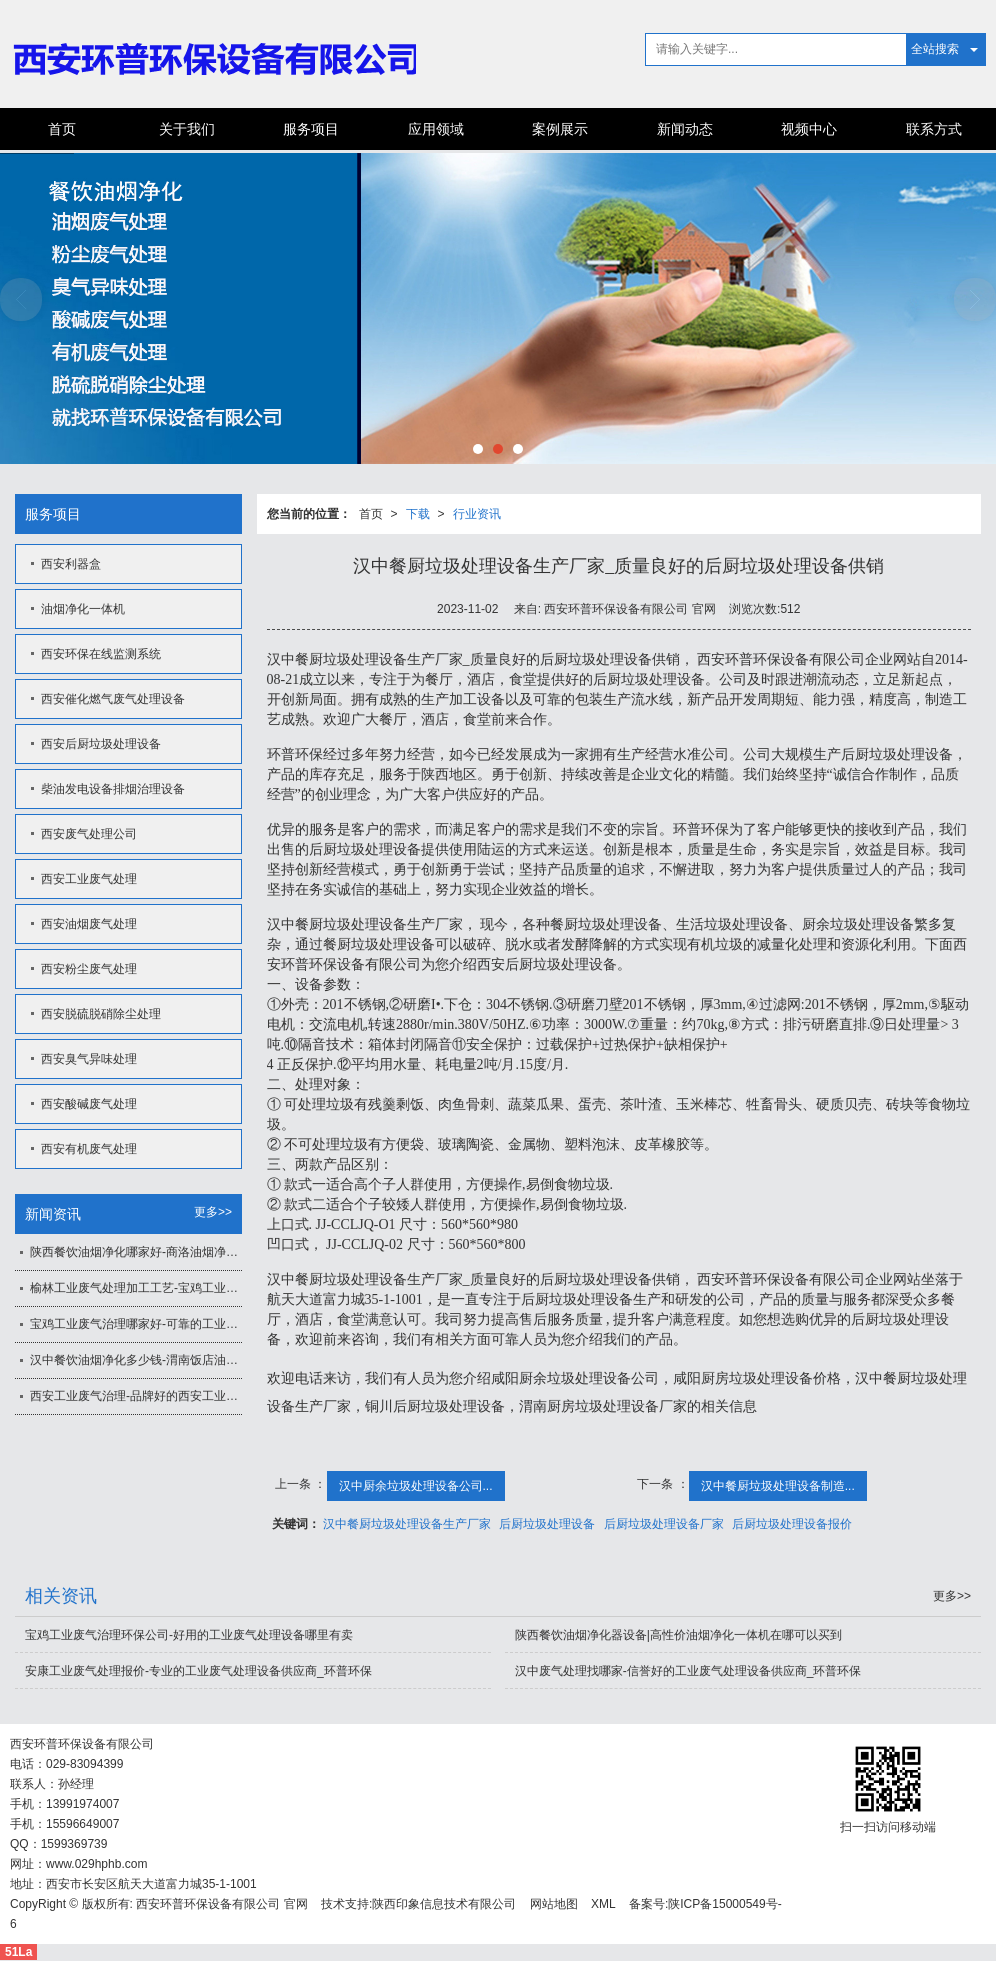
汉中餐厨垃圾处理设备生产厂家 (407, 1524)
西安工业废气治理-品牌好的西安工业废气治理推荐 (136, 1396)
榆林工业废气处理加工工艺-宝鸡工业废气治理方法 (136, 1288)
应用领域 (436, 129)
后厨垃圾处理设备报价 (792, 1524)
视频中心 (809, 129)
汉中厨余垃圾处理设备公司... (416, 1486)
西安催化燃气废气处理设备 (113, 699)
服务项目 (311, 129)
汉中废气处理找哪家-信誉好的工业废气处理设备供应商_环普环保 (688, 1671)
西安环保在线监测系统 (101, 654)
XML (603, 1904)
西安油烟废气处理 (89, 924)
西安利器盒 (71, 564)
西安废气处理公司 (89, 834)
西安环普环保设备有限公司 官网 (221, 1904)
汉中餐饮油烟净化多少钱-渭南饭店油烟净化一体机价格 (136, 1360)
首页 (62, 129)
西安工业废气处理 (89, 879)
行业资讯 (477, 514)
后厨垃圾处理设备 (547, 1524)
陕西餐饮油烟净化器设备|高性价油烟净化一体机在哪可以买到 (678, 1635)
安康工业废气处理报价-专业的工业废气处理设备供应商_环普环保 (198, 1671)
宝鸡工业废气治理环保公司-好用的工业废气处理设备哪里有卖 (189, 1635)
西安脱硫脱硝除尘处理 (101, 1014)
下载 (418, 514)
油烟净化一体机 (83, 609)
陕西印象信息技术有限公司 (444, 1904)
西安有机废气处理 (89, 1149)
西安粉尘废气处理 (89, 969)
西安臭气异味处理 (89, 1059)
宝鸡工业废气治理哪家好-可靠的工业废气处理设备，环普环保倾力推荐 (136, 1324)
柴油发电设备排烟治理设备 (113, 789)
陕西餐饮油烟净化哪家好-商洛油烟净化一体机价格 (136, 1252)
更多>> (213, 1212)
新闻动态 (685, 129)
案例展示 (560, 129)
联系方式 (934, 129)
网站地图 (554, 1904)
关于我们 (187, 129)
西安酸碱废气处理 (89, 1104)
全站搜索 (935, 49)
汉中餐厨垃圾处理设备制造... (778, 1486)
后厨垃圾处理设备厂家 (664, 1524)
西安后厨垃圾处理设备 (101, 744)
